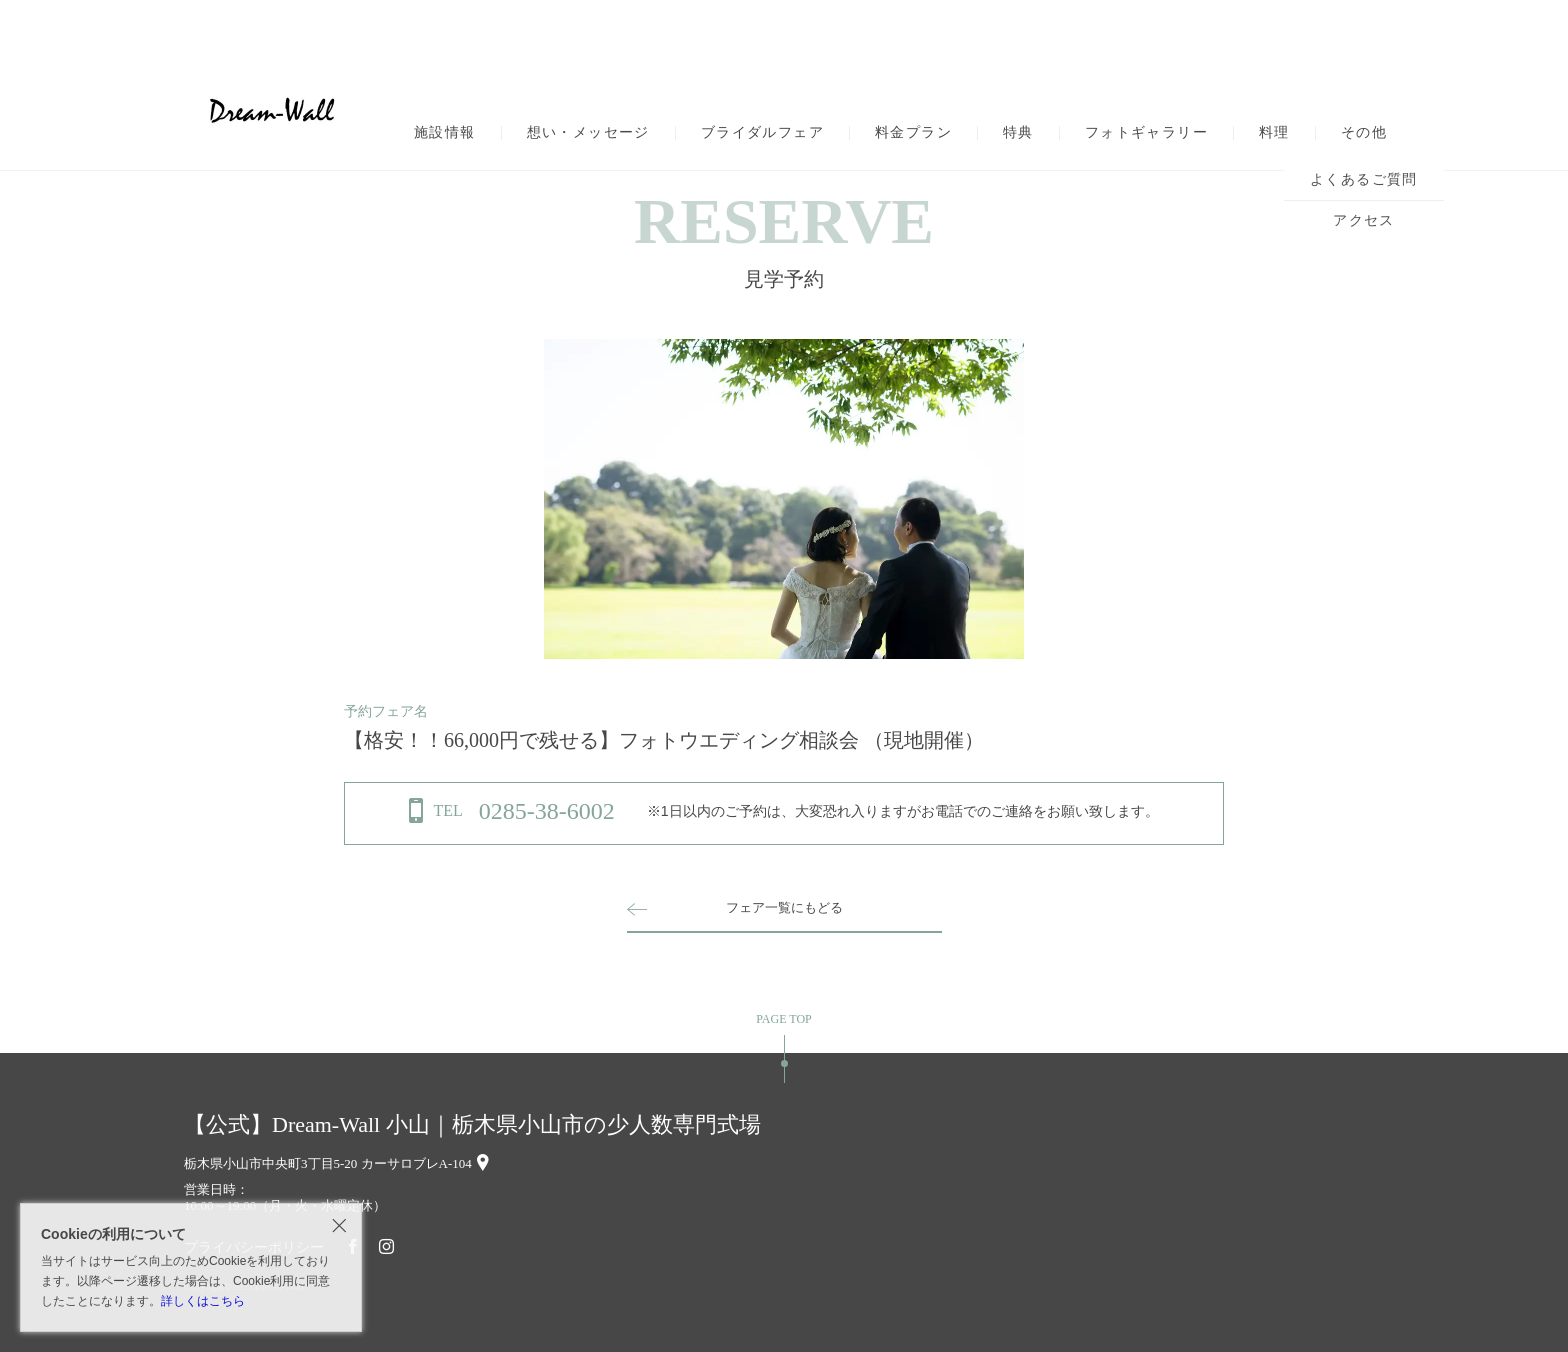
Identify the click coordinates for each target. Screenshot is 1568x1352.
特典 (1018, 133)
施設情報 (445, 133)
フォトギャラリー (1146, 133)
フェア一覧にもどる (784, 907)
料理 (1274, 133)
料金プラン (913, 133)
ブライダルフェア (762, 133)
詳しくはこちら (203, 1301)
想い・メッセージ (588, 133)
